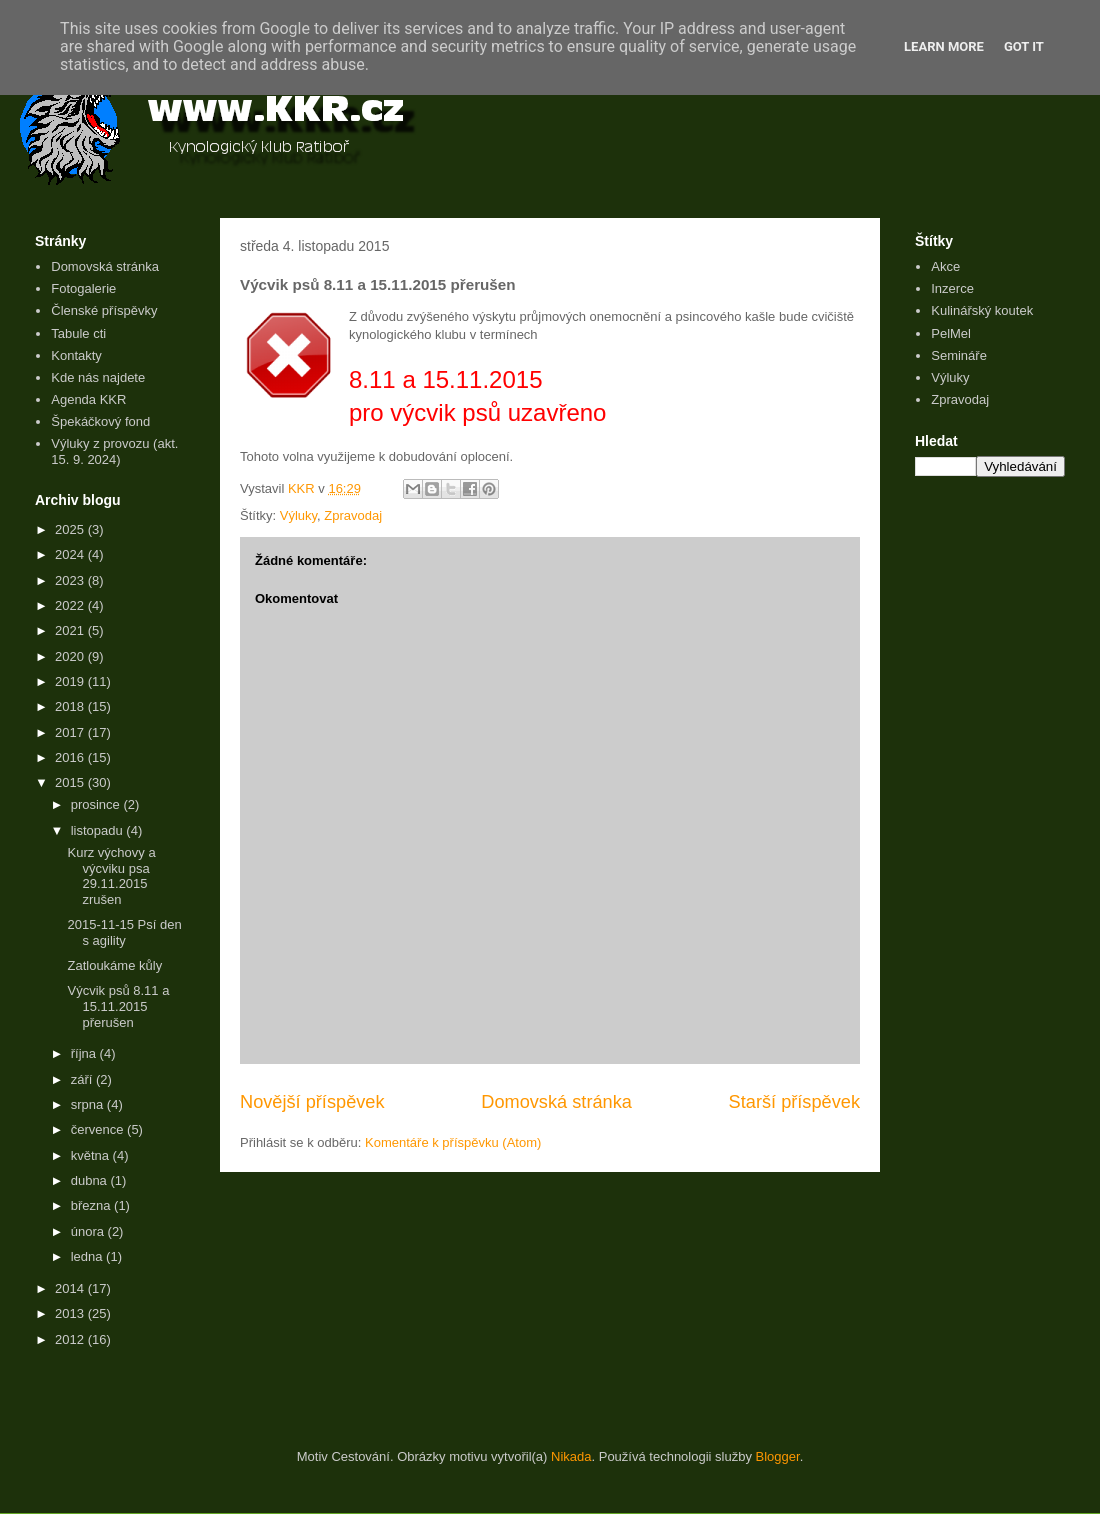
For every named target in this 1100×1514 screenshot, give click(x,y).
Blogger (778, 1456)
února (89, 1231)
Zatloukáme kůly (114, 965)
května (92, 1155)
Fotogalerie (83, 288)
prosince (97, 804)
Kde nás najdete (98, 377)
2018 (71, 706)
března (92, 1205)
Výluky (298, 515)
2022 (71, 605)
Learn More (944, 46)
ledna (88, 1256)
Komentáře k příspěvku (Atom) (453, 1142)
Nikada (571, 1456)
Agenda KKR (88, 399)
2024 (71, 554)
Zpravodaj (353, 515)
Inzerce (952, 288)
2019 (71, 681)
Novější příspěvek (312, 1102)
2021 (71, 630)
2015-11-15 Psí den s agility (124, 932)
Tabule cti (78, 333)
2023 (71, 580)
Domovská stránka (556, 1102)
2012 (71, 1339)
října (85, 1053)
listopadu (99, 830)
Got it (1024, 46)
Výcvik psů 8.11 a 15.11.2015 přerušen (118, 1006)
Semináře (959, 355)
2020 (71, 656)
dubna (91, 1180)
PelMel (951, 333)
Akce (945, 266)
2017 (71, 732)
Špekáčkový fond (100, 421)
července (99, 1129)
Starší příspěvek (794, 1102)
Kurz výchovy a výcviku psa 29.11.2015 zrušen (111, 876)
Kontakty (76, 355)
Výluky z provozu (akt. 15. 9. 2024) (114, 451)
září (83, 1079)
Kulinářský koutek (982, 310)
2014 (71, 1288)
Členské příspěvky (104, 310)
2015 (71, 782)
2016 (71, 757)
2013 (71, 1313)
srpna (89, 1104)
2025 (71, 529)
